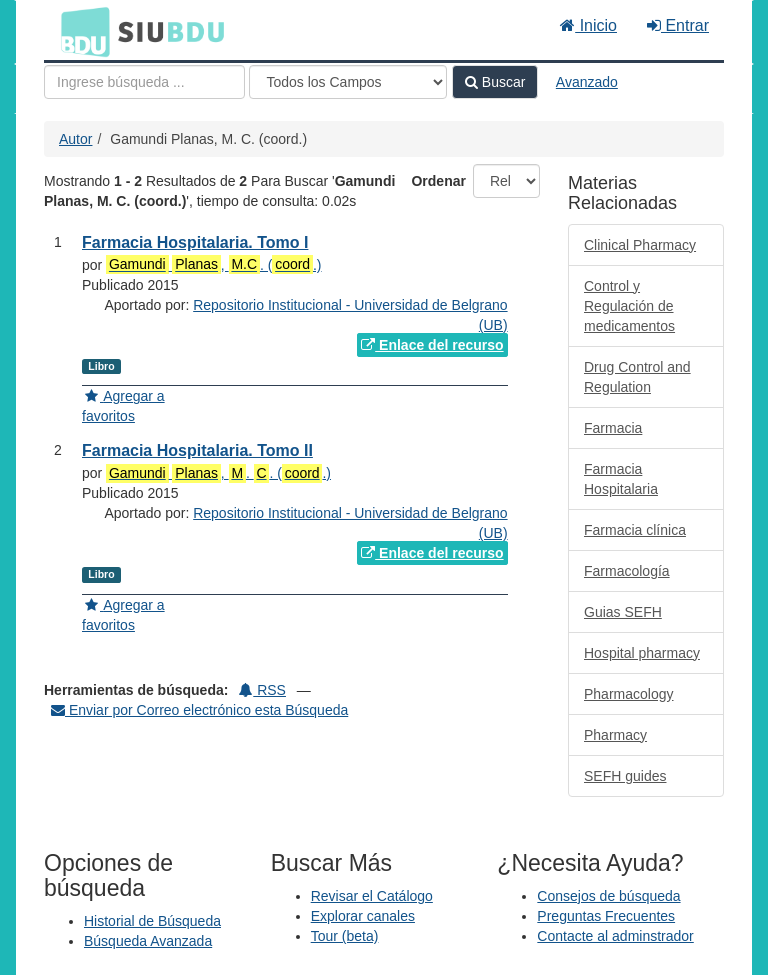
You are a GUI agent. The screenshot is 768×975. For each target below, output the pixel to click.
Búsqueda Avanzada (148, 941)
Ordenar (438, 181)
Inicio (588, 25)
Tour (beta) (345, 936)
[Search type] (348, 82)
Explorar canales (363, 916)
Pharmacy (615, 735)
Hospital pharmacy (642, 653)
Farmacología (627, 571)
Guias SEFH (623, 612)
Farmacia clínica (635, 530)
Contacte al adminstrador (615, 936)
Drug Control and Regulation (637, 377)
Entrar (678, 25)
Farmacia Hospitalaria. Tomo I (195, 242)
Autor (75, 139)
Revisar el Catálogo (372, 896)
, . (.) (213, 264)
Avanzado (587, 82)
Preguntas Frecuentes (606, 916)
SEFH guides (625, 776)
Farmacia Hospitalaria (621, 479)
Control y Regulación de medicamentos (629, 306)
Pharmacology (629, 694)
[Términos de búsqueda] (144, 82)
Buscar (495, 82)
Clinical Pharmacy (640, 245)
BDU (80, 31)
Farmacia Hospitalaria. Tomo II (197, 450)
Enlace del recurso (432, 345)
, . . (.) (218, 473)
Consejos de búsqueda (608, 896)
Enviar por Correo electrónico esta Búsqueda (199, 710)
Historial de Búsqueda (152, 921)
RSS (262, 690)
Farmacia (613, 428)
